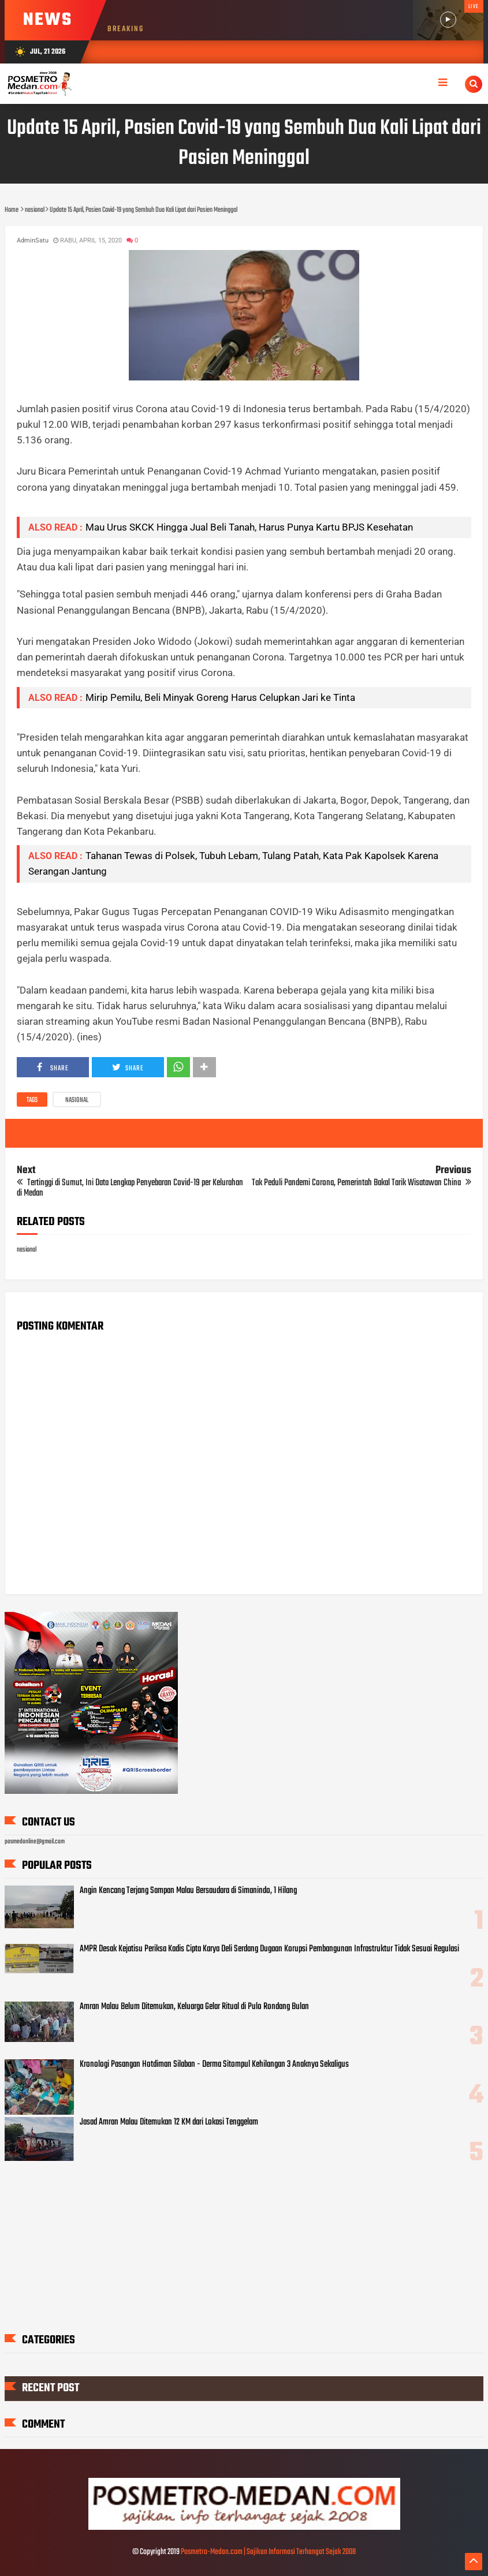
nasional (76, 1100)
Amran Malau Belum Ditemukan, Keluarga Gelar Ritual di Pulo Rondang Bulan (194, 2006)
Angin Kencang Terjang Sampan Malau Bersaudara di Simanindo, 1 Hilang (188, 1890)
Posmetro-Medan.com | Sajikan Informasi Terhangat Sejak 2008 (268, 2552)
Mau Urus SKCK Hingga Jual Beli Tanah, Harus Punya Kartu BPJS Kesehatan (249, 527)
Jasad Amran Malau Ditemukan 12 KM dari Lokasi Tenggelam (169, 2122)
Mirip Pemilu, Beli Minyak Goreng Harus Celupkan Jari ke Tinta (220, 697)
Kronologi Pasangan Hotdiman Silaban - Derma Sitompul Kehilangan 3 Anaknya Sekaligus (214, 2064)
